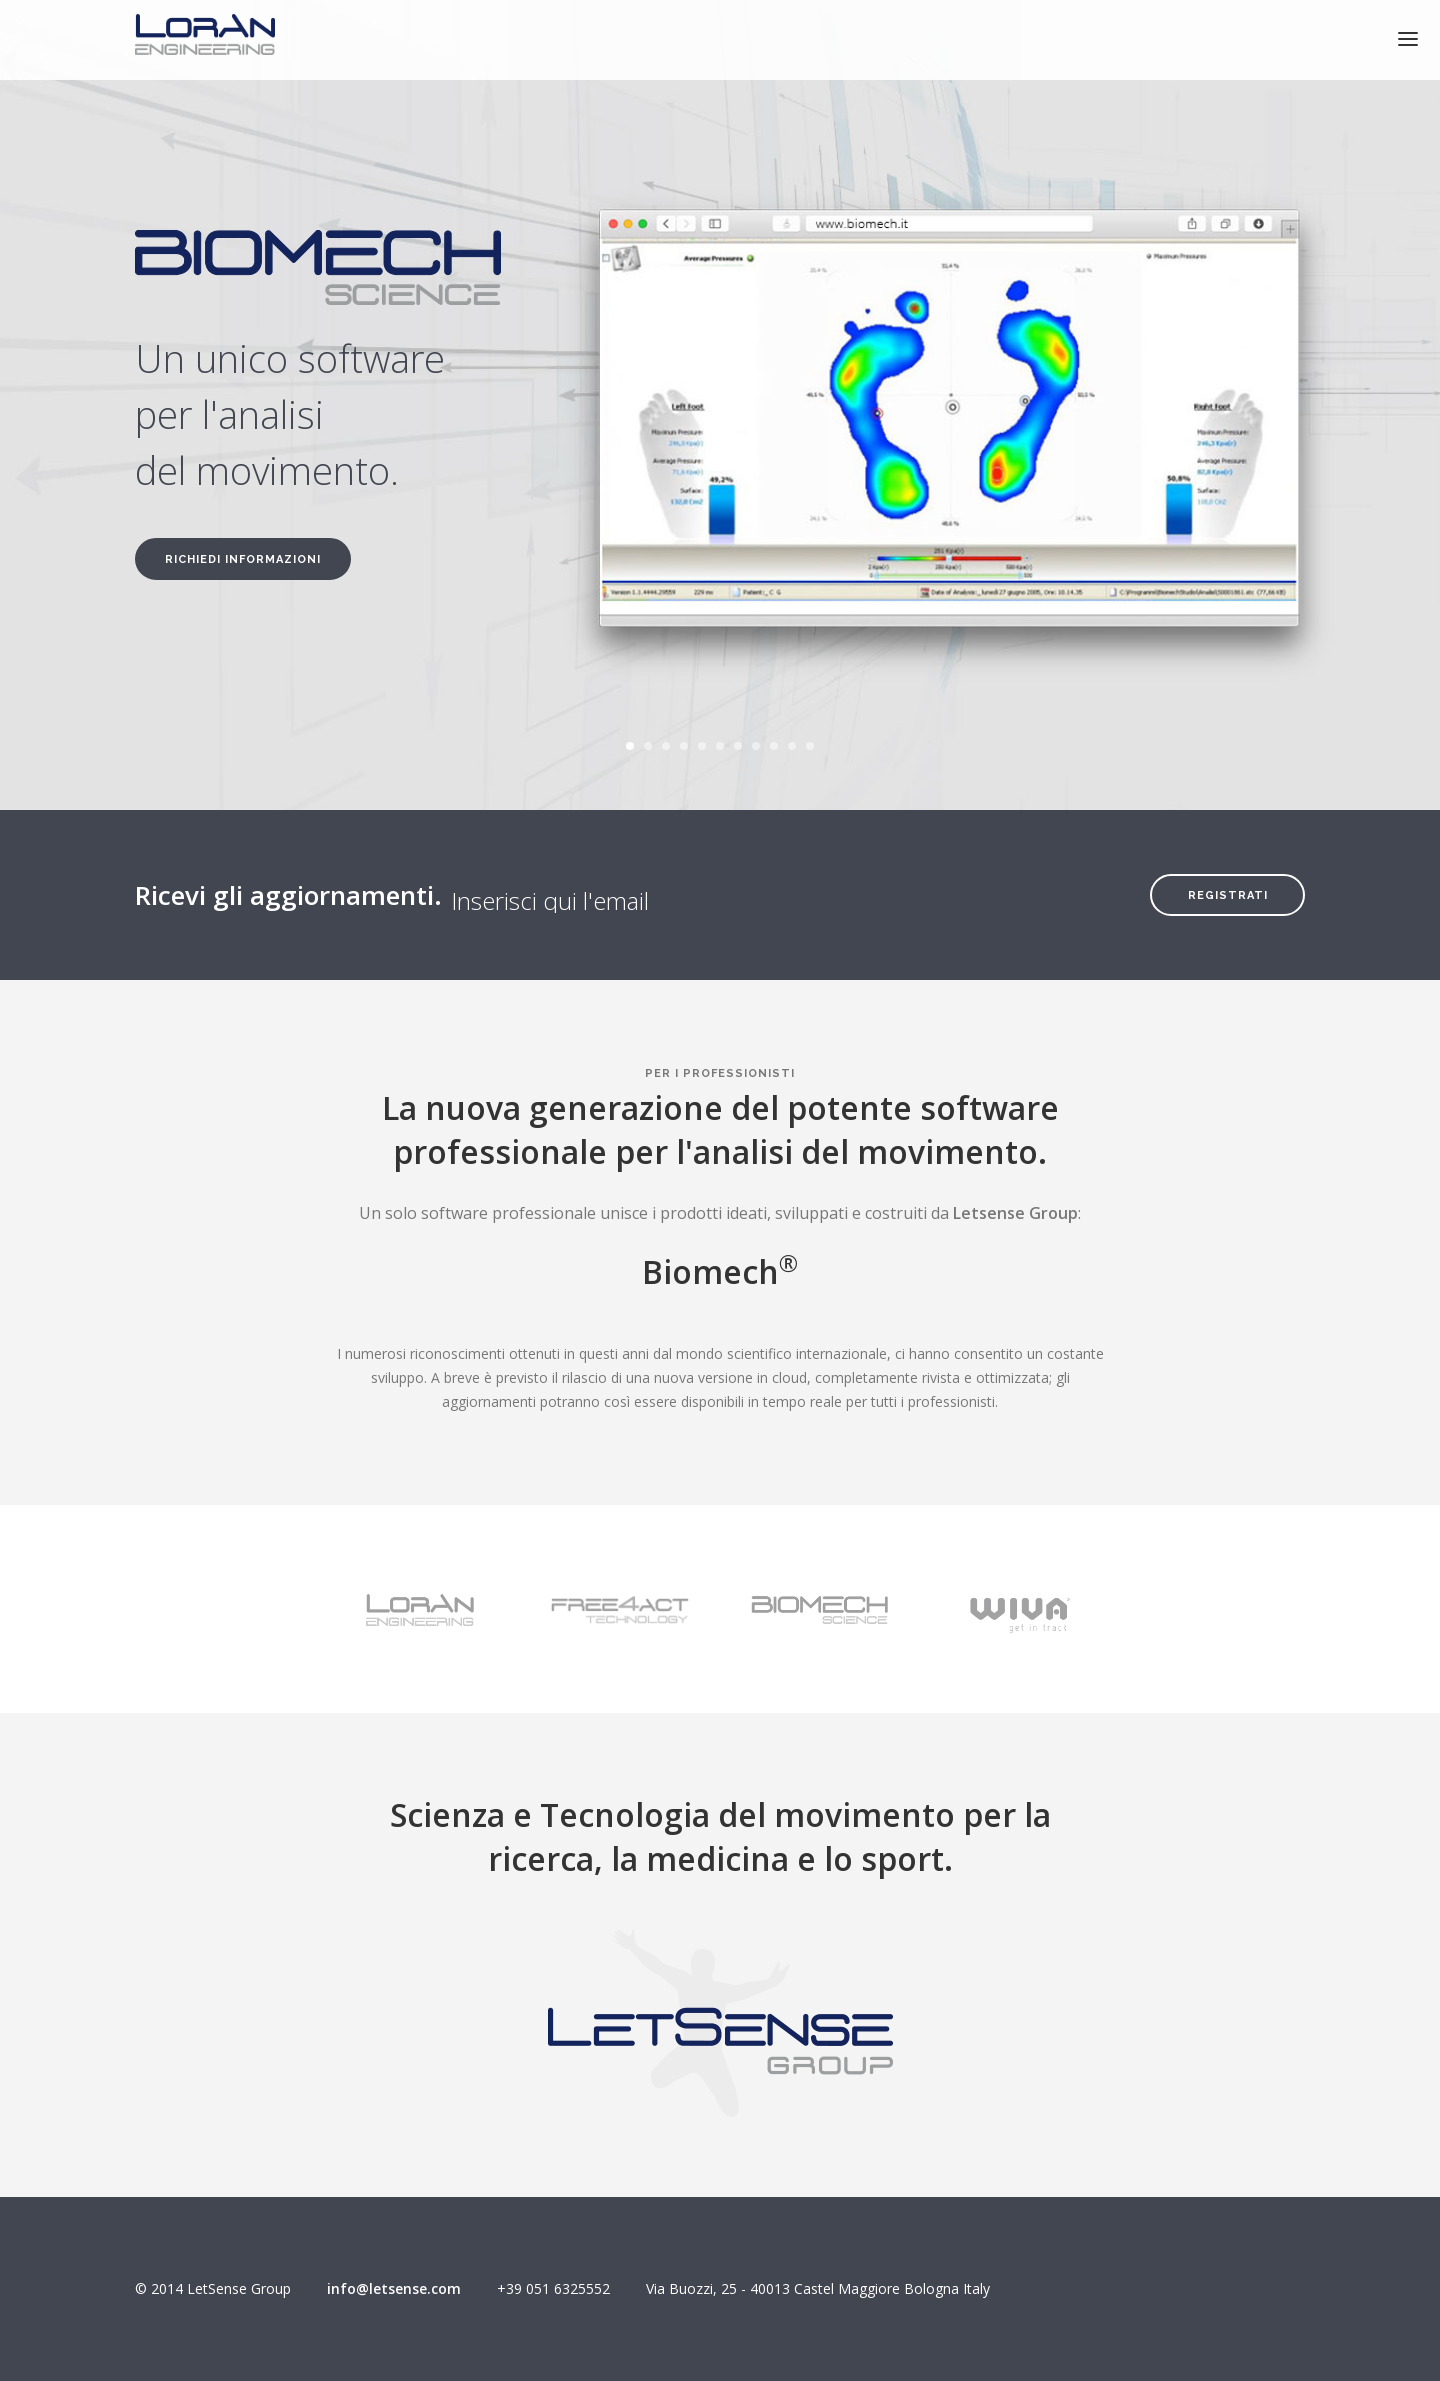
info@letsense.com (394, 2288)
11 (810, 746)
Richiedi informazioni (243, 559)
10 (792, 746)
